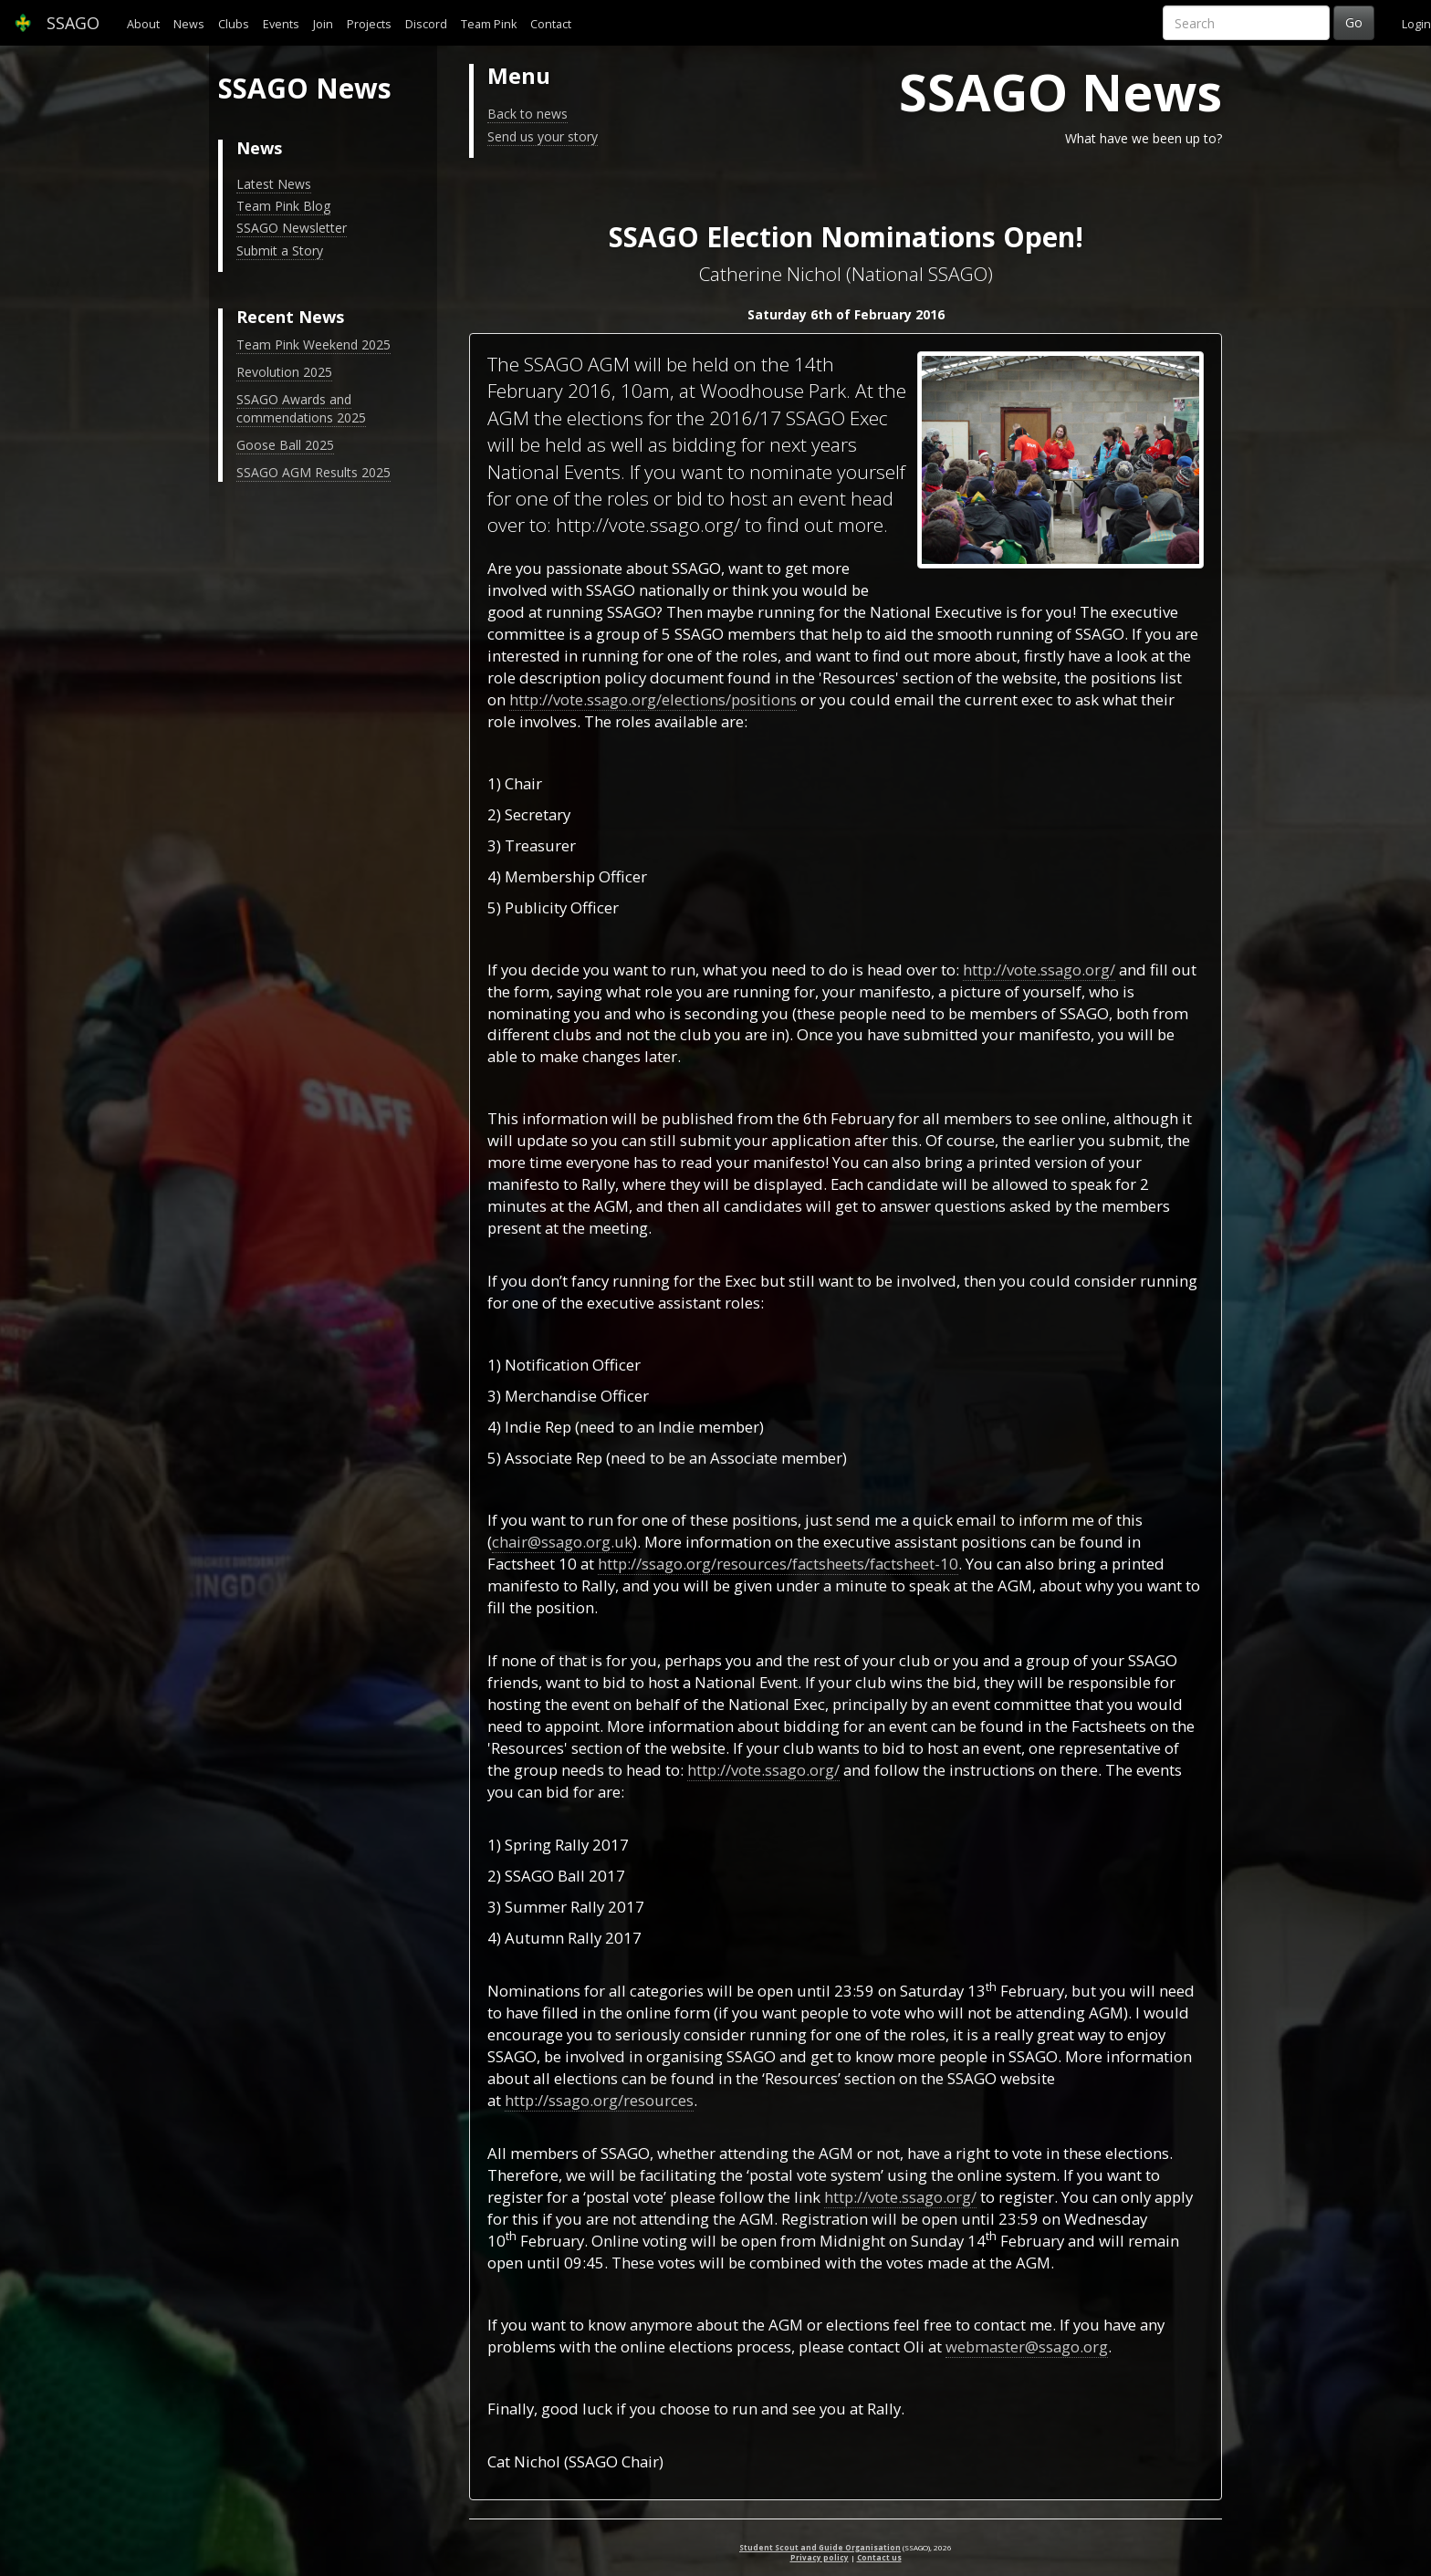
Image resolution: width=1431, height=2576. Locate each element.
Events (281, 24)
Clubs (233, 24)
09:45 (584, 2262)
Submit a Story (279, 250)
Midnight (852, 2240)
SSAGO (56, 23)
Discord (426, 24)
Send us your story (542, 136)
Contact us (879, 2557)
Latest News (273, 184)
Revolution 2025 (284, 372)
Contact (550, 24)
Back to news (527, 113)
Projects (369, 24)
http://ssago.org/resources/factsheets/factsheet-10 (778, 1563)
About (143, 24)
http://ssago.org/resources (599, 2100)
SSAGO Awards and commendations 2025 (301, 408)
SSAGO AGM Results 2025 (313, 472)
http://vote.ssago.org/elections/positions (653, 699)
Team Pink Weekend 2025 (313, 344)
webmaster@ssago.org (1026, 2346)
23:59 (854, 1990)
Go (1354, 22)
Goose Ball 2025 (285, 445)
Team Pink (489, 24)
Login (1416, 24)
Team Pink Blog (283, 205)
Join (323, 24)
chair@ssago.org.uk (562, 1541)
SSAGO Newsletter (291, 227)
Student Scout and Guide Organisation (820, 2547)
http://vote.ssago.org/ (1039, 969)
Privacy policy (819, 2557)
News (188, 24)
